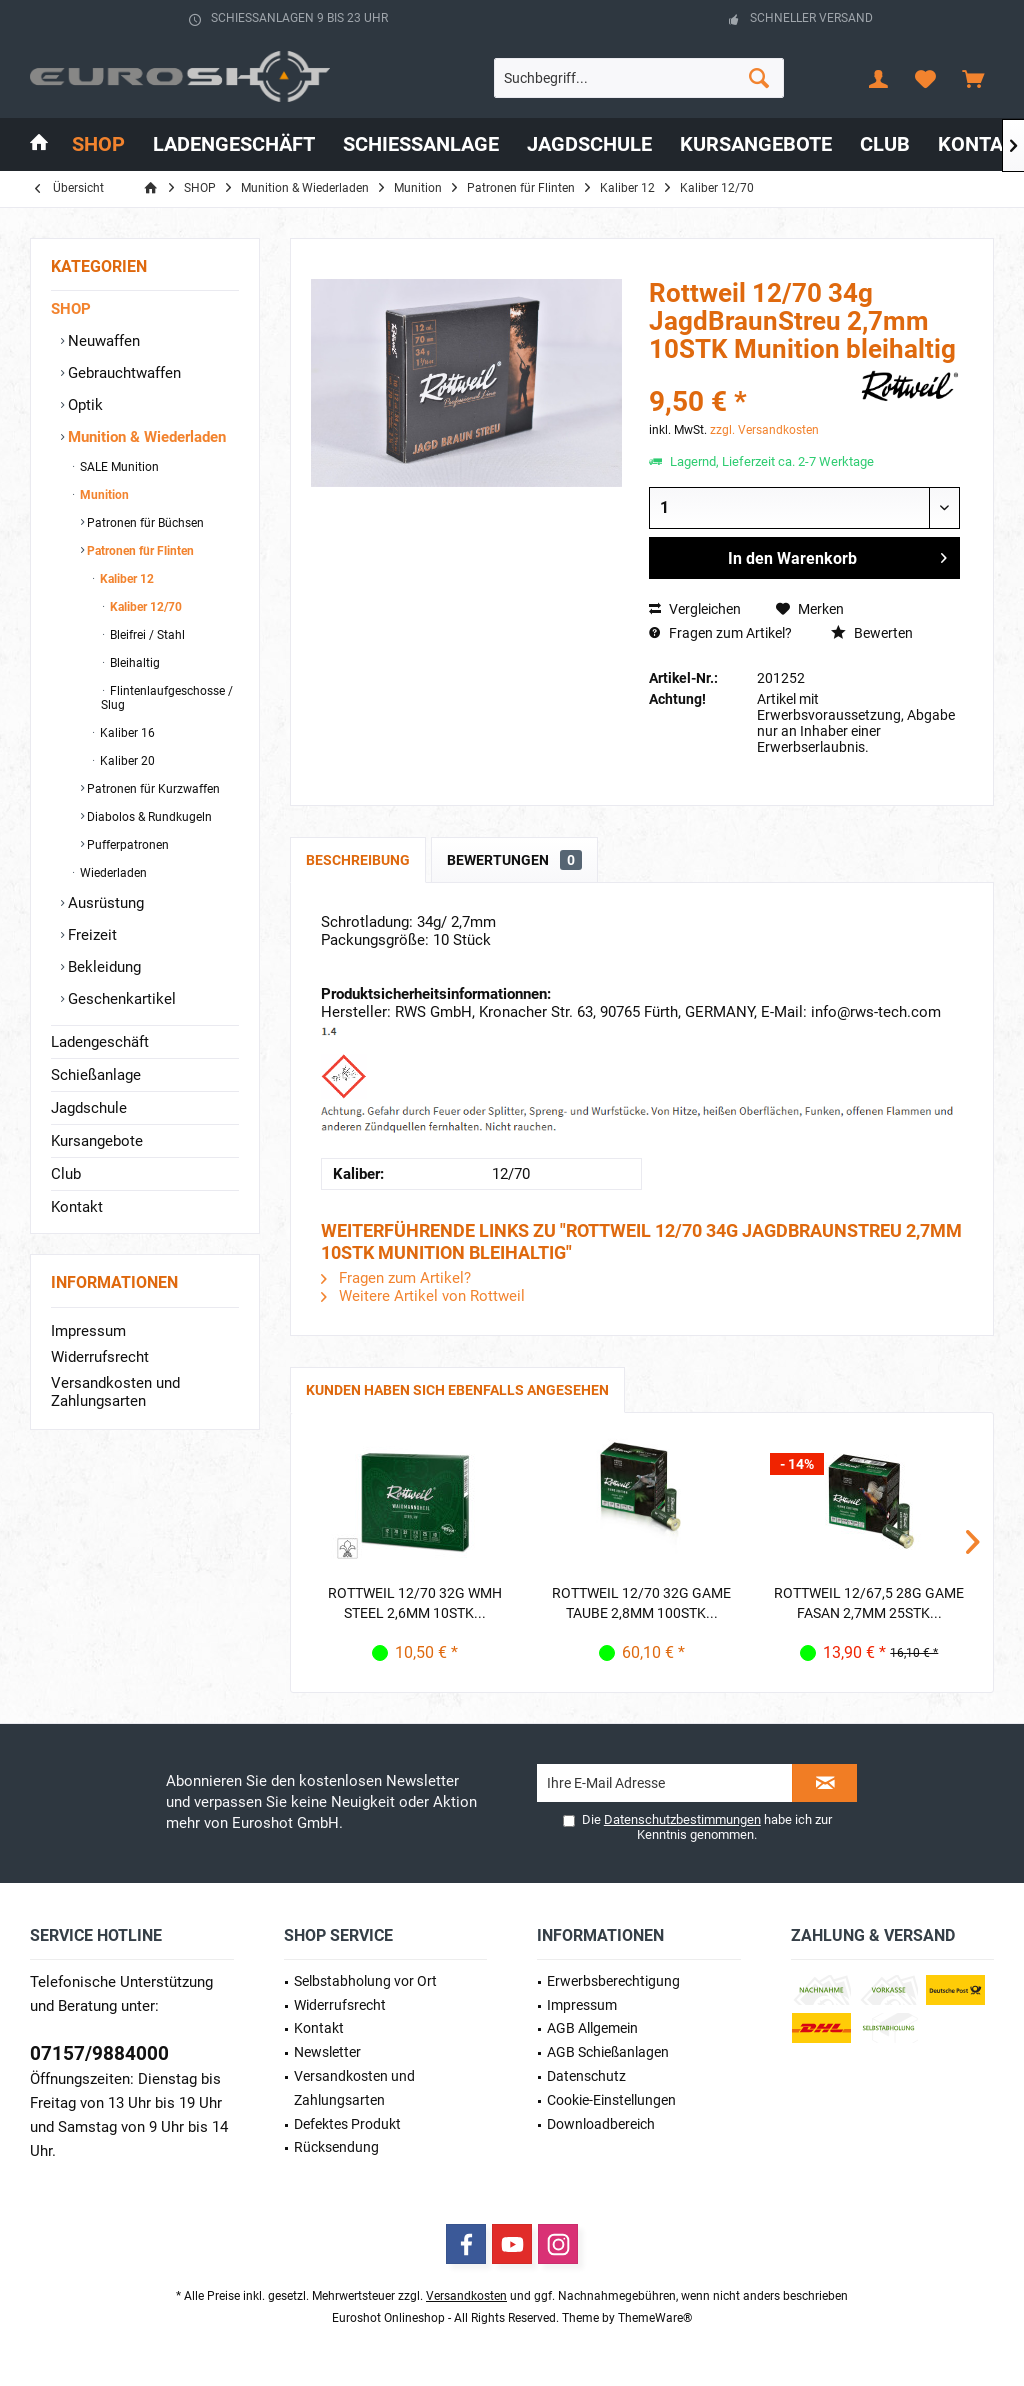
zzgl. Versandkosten (764, 430)
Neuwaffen (102, 341)
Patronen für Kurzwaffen (152, 789)
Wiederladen (112, 873)
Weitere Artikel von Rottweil (423, 1296)
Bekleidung (102, 967)
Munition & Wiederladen (145, 437)
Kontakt (77, 1207)
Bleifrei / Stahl (146, 635)
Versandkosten (466, 2296)
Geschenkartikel (120, 999)
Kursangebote (97, 1141)
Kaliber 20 (126, 761)
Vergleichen (695, 609)
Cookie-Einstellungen (611, 2100)
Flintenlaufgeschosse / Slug (167, 698)
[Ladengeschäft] (234, 144)
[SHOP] (98, 144)
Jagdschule (89, 1108)
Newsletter (327, 2052)
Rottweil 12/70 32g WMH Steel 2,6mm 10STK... (415, 1603)
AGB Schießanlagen (608, 2052)
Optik (83, 405)
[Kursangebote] (756, 144)
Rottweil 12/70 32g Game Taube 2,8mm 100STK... (641, 1603)
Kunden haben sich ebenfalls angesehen (457, 1390)
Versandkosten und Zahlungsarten (115, 1392)
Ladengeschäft (100, 1042)
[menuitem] (973, 78)
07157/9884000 (99, 2053)
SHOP (71, 309)
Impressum (88, 1331)
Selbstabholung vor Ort (365, 1981)
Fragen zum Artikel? (720, 633)
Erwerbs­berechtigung (613, 1981)
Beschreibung (358, 860)
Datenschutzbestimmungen (682, 1819)
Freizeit (90, 935)
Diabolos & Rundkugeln (148, 817)
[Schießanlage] (421, 144)
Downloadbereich (601, 2124)
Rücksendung (336, 2147)
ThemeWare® (655, 2318)
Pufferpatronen (126, 845)
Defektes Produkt (347, 2124)
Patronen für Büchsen (144, 523)
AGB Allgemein (592, 2028)
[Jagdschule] (589, 144)
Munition (103, 495)
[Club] (885, 144)
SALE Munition (118, 467)
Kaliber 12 (125, 579)
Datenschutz (586, 2076)
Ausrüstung (104, 903)
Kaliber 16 (126, 733)
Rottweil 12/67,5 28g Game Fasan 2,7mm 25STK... (869, 1603)
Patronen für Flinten (139, 551)
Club (66, 1174)
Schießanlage (96, 1075)
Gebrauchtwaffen (122, 373)
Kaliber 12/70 (144, 607)
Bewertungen (514, 860)
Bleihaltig (133, 663)
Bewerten (872, 633)
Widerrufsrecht (100, 1357)
